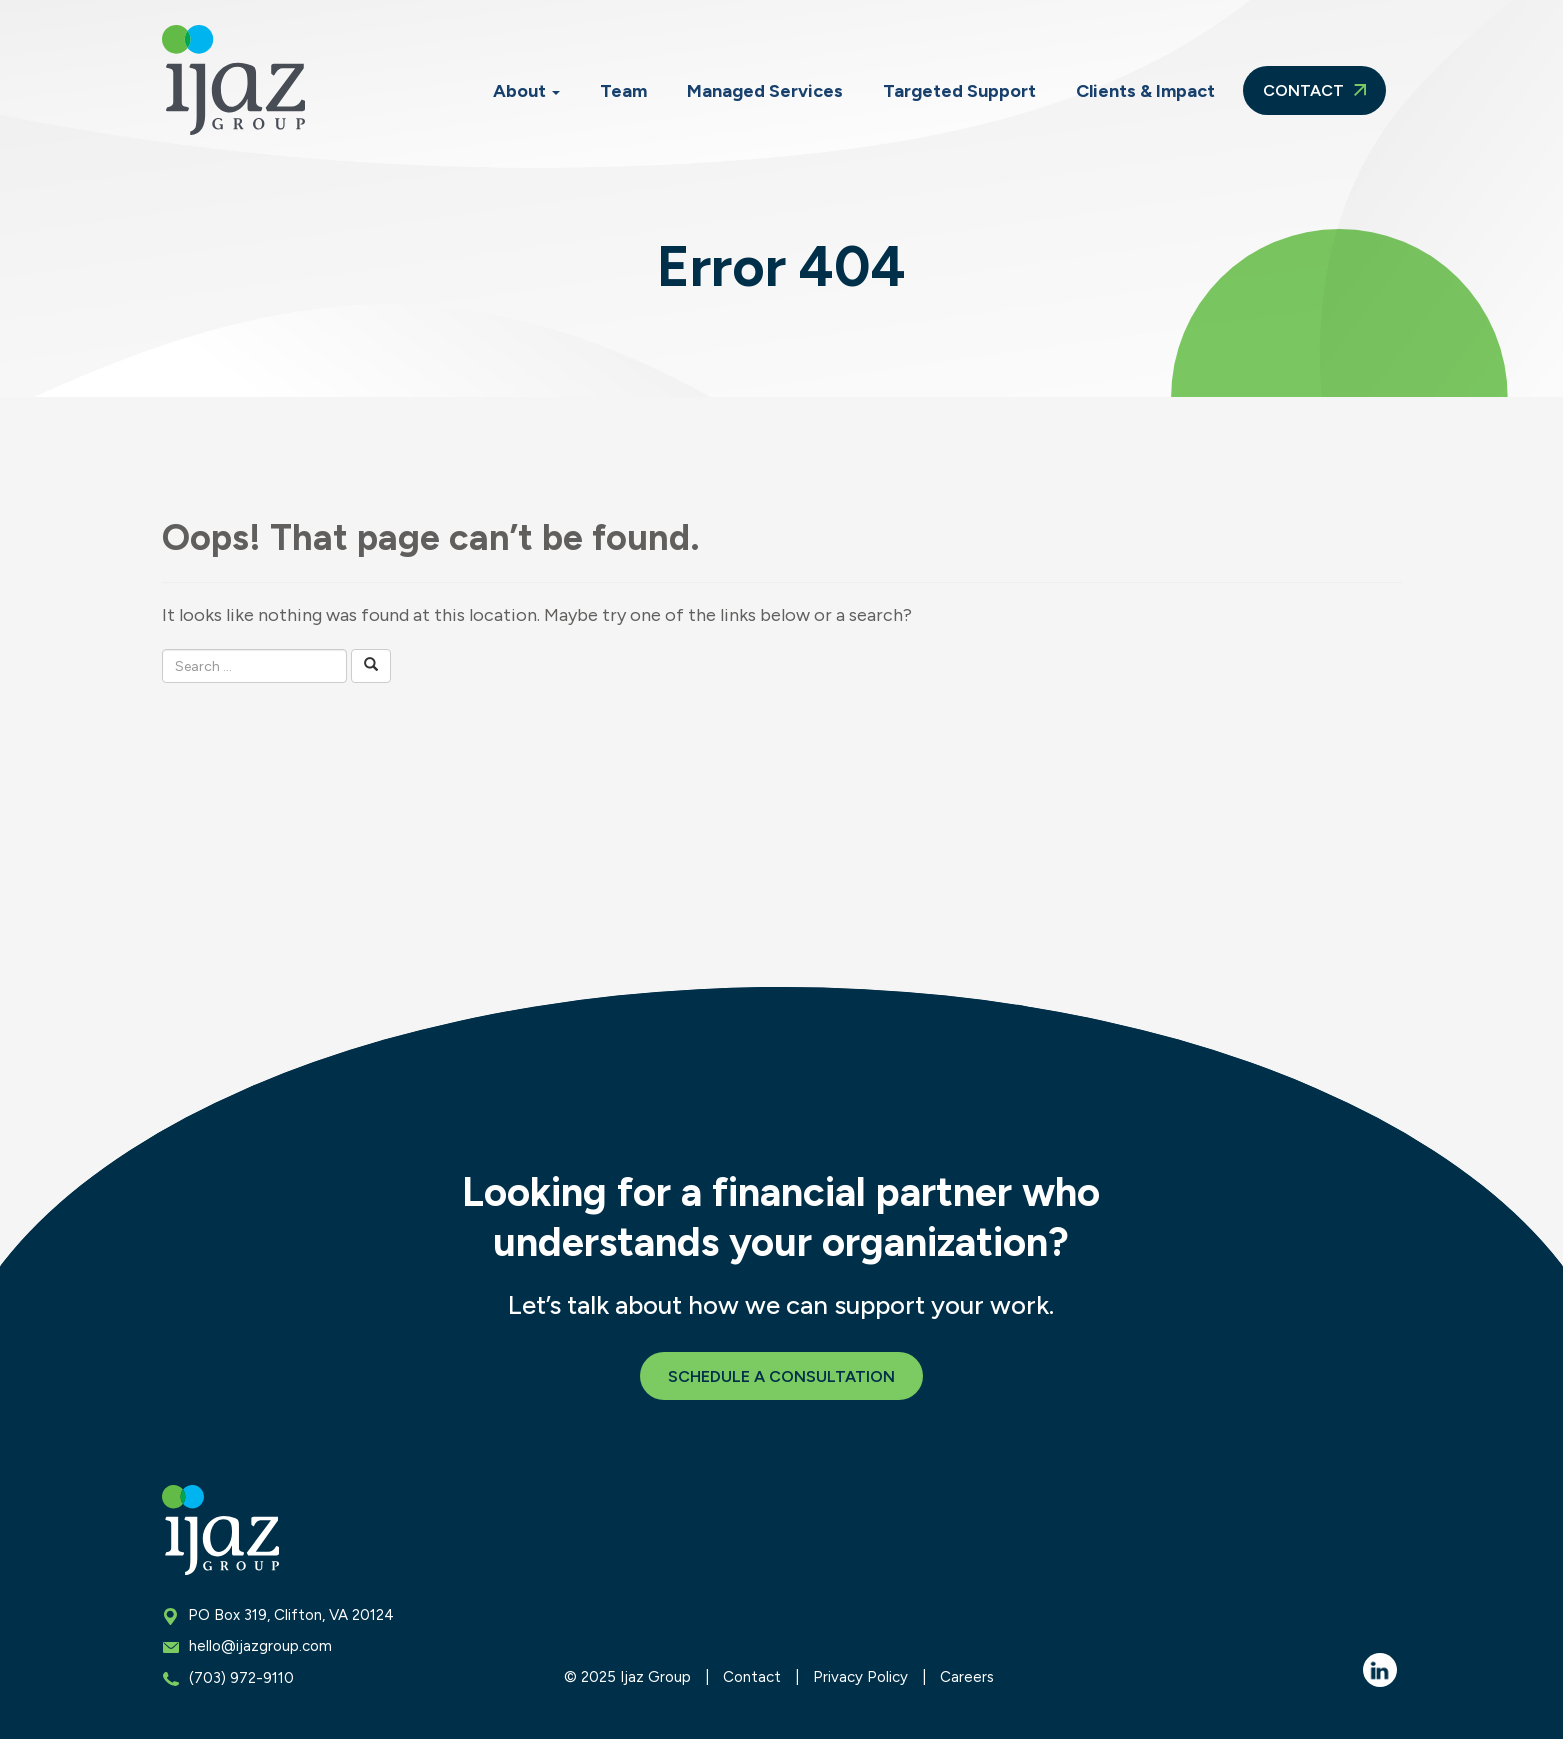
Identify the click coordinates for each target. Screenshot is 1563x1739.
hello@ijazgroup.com (260, 1646)
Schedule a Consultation (781, 1376)
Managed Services (765, 91)
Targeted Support (959, 91)
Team (623, 91)
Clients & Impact (1145, 91)
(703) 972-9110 (241, 1678)
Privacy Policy (860, 1677)
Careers (967, 1677)
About (526, 91)
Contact (1314, 90)
